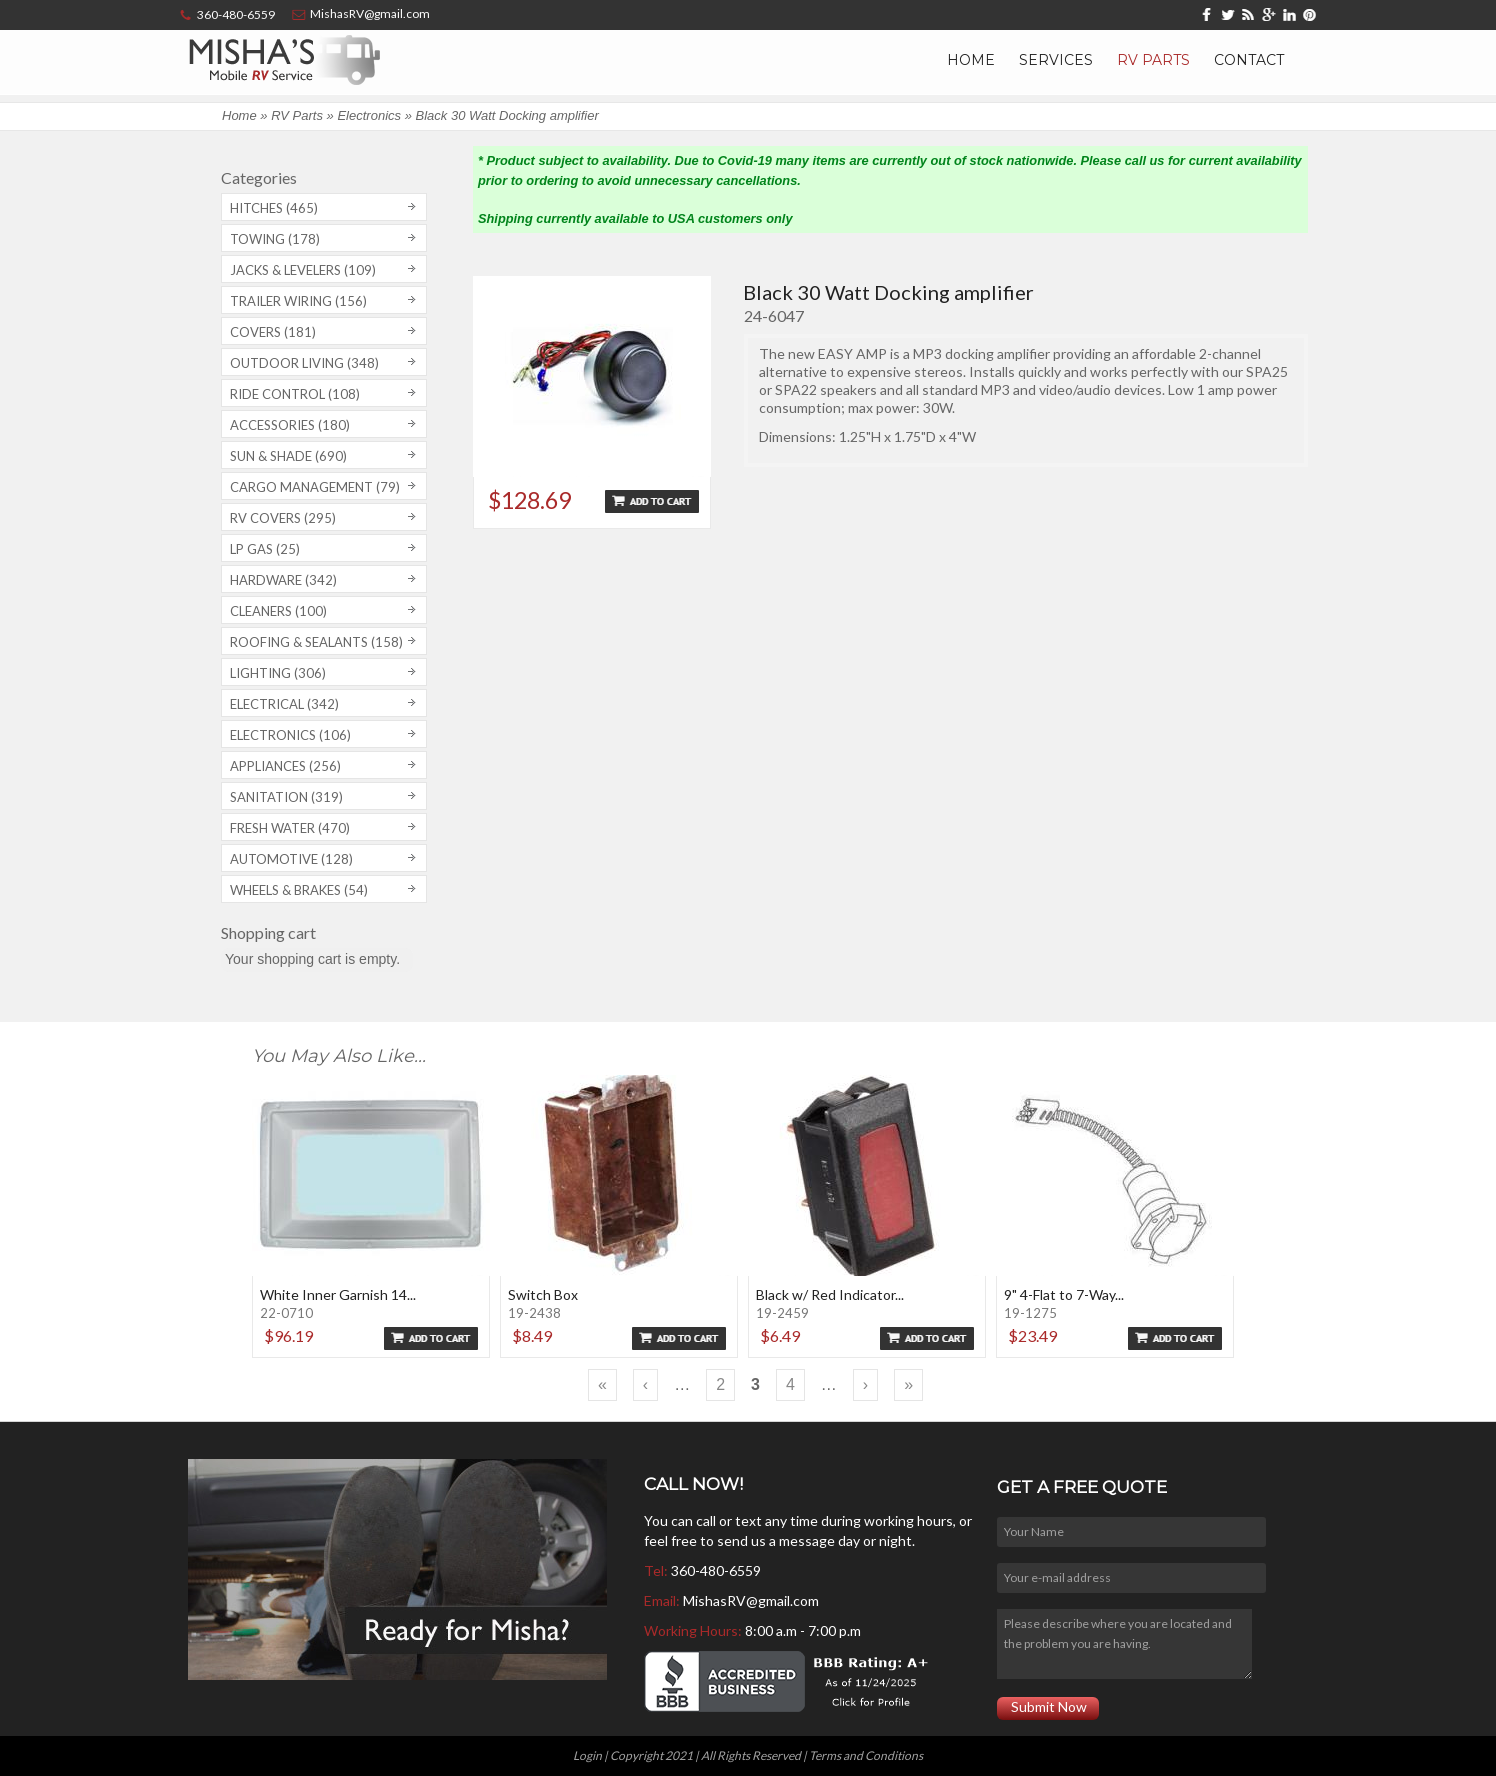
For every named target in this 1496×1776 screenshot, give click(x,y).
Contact (1249, 60)
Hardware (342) (283, 580)
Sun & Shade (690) (288, 456)
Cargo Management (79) (315, 487)
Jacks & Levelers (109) (303, 270)
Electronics (369, 115)
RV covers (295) (283, 518)
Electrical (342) (284, 704)
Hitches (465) (274, 208)
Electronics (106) (290, 735)
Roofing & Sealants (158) (316, 642)
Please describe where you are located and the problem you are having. (1124, 1644)
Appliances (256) (285, 766)
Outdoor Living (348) (304, 363)
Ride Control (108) (295, 394)
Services (1056, 60)
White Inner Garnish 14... (338, 1294)
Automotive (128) (291, 859)
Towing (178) (275, 239)
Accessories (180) (290, 425)
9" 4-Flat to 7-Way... (1064, 1294)
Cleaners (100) (278, 611)
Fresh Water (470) (290, 828)
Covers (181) (273, 332)
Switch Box (543, 1294)
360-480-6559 (716, 1570)
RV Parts (1153, 60)
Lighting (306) (278, 673)
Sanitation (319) (286, 797)
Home (971, 60)
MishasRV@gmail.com (751, 1600)
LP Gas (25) (265, 549)
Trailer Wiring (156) (298, 301)
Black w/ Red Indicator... (830, 1294)
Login (587, 1755)
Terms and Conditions (866, 1755)
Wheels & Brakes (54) (299, 890)
